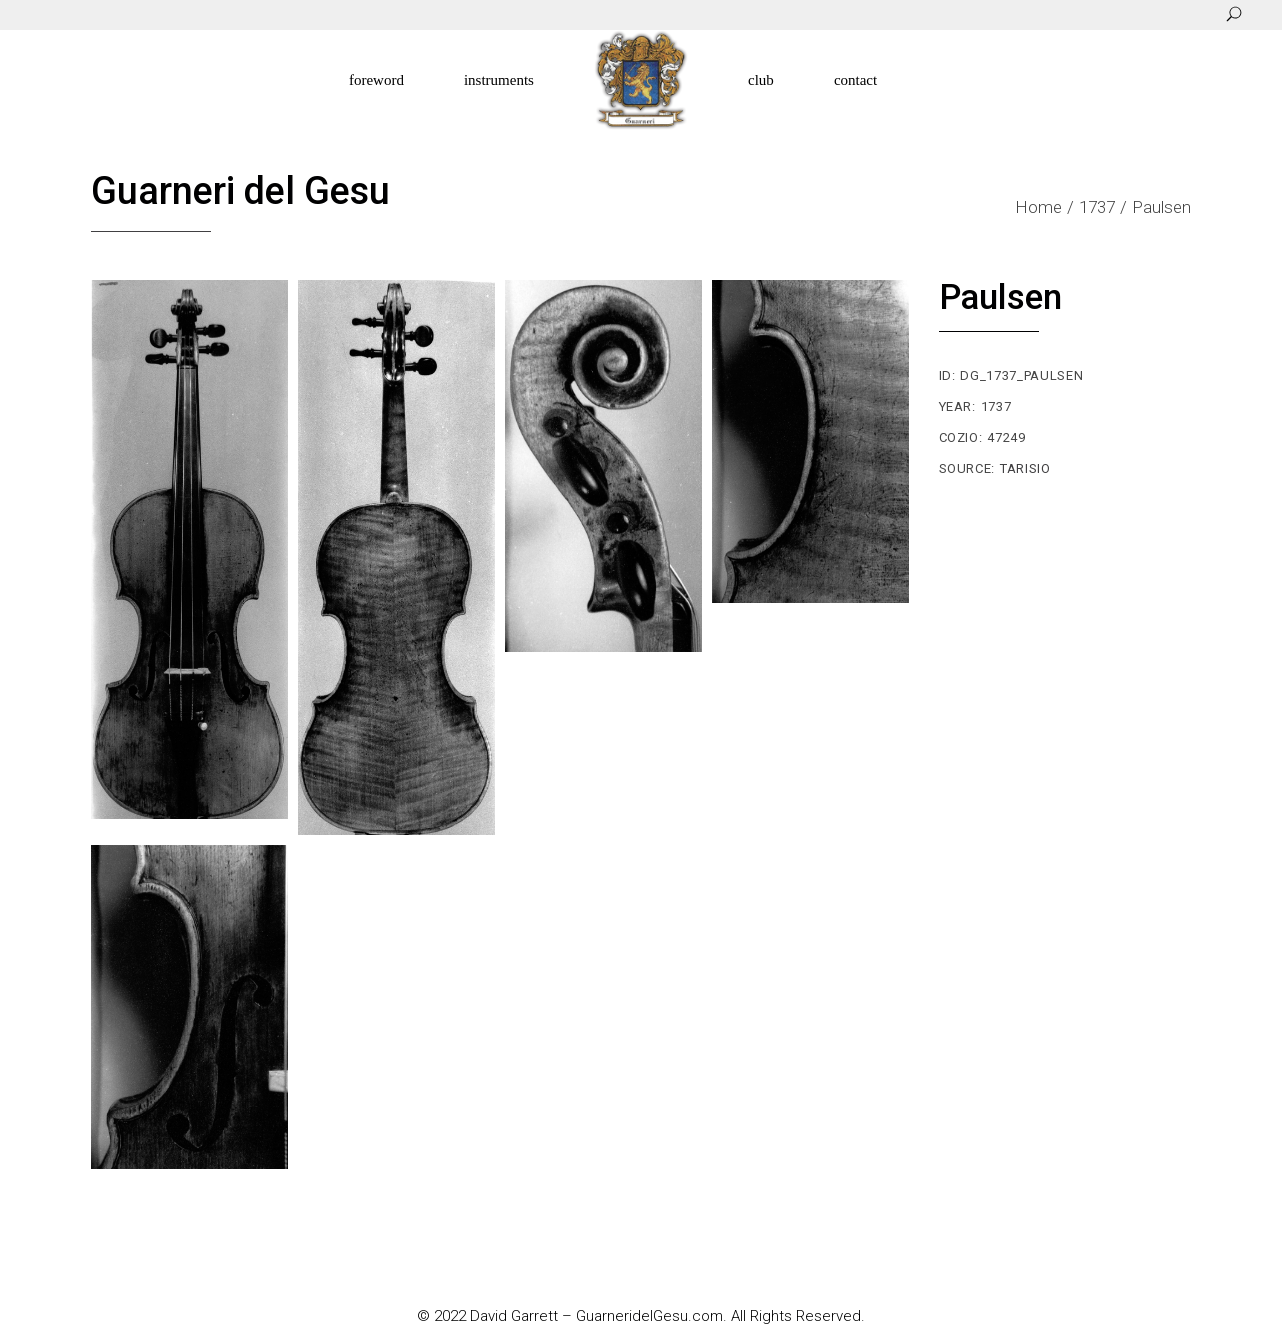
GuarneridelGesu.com (649, 1316)
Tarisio (1025, 468)
